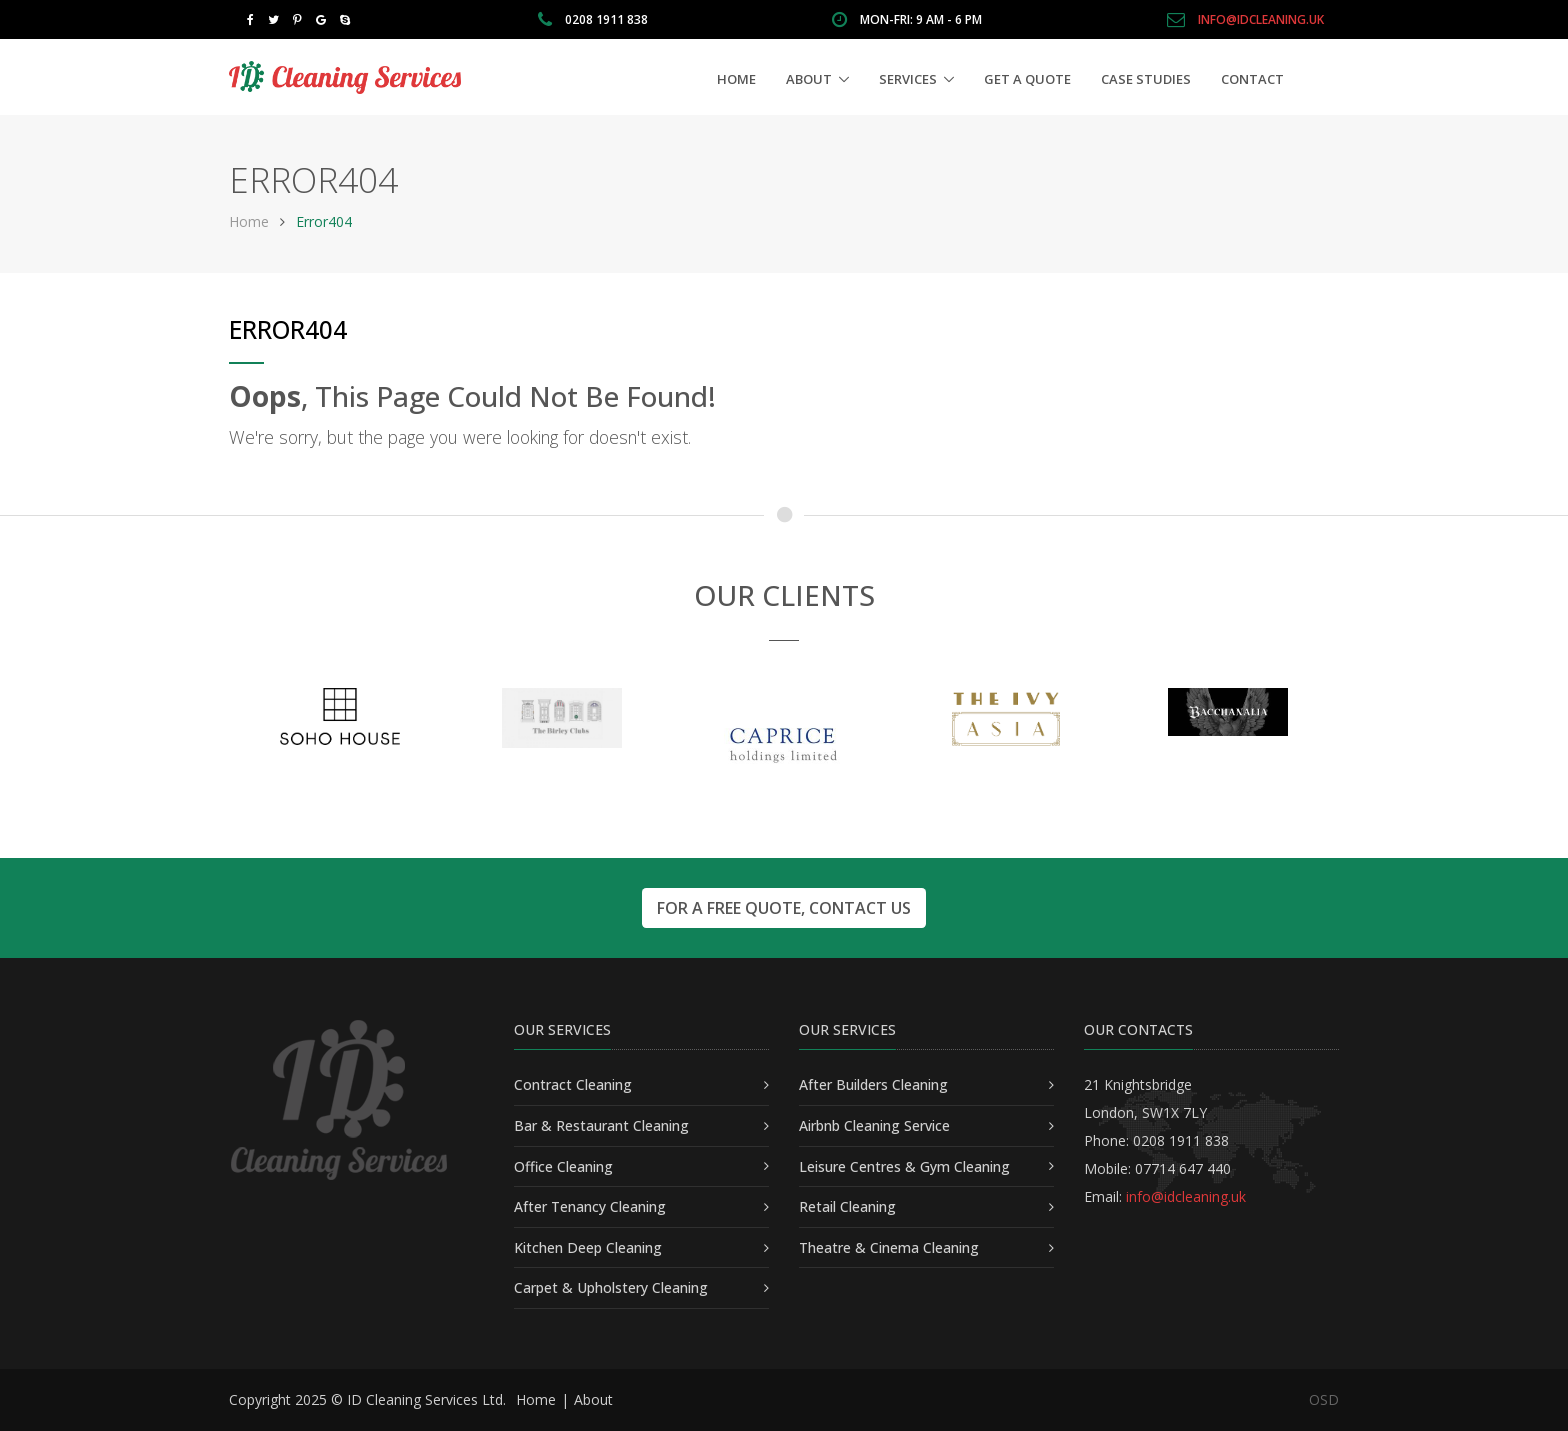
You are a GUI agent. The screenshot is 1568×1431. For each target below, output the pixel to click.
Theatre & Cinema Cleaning (889, 1247)
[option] (340, 716)
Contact (1252, 79)
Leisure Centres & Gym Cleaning (904, 1166)
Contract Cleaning (573, 1084)
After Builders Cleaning (873, 1084)
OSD (1324, 1399)
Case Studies (1146, 79)
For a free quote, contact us (784, 908)
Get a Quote (1027, 79)
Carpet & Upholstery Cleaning (611, 1287)
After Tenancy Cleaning (590, 1206)
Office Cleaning (563, 1166)
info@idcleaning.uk (1261, 19)
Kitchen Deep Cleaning (588, 1247)
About (809, 79)
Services (908, 79)
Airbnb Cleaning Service (874, 1125)
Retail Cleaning (847, 1206)
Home (736, 79)
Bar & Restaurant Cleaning (601, 1125)
